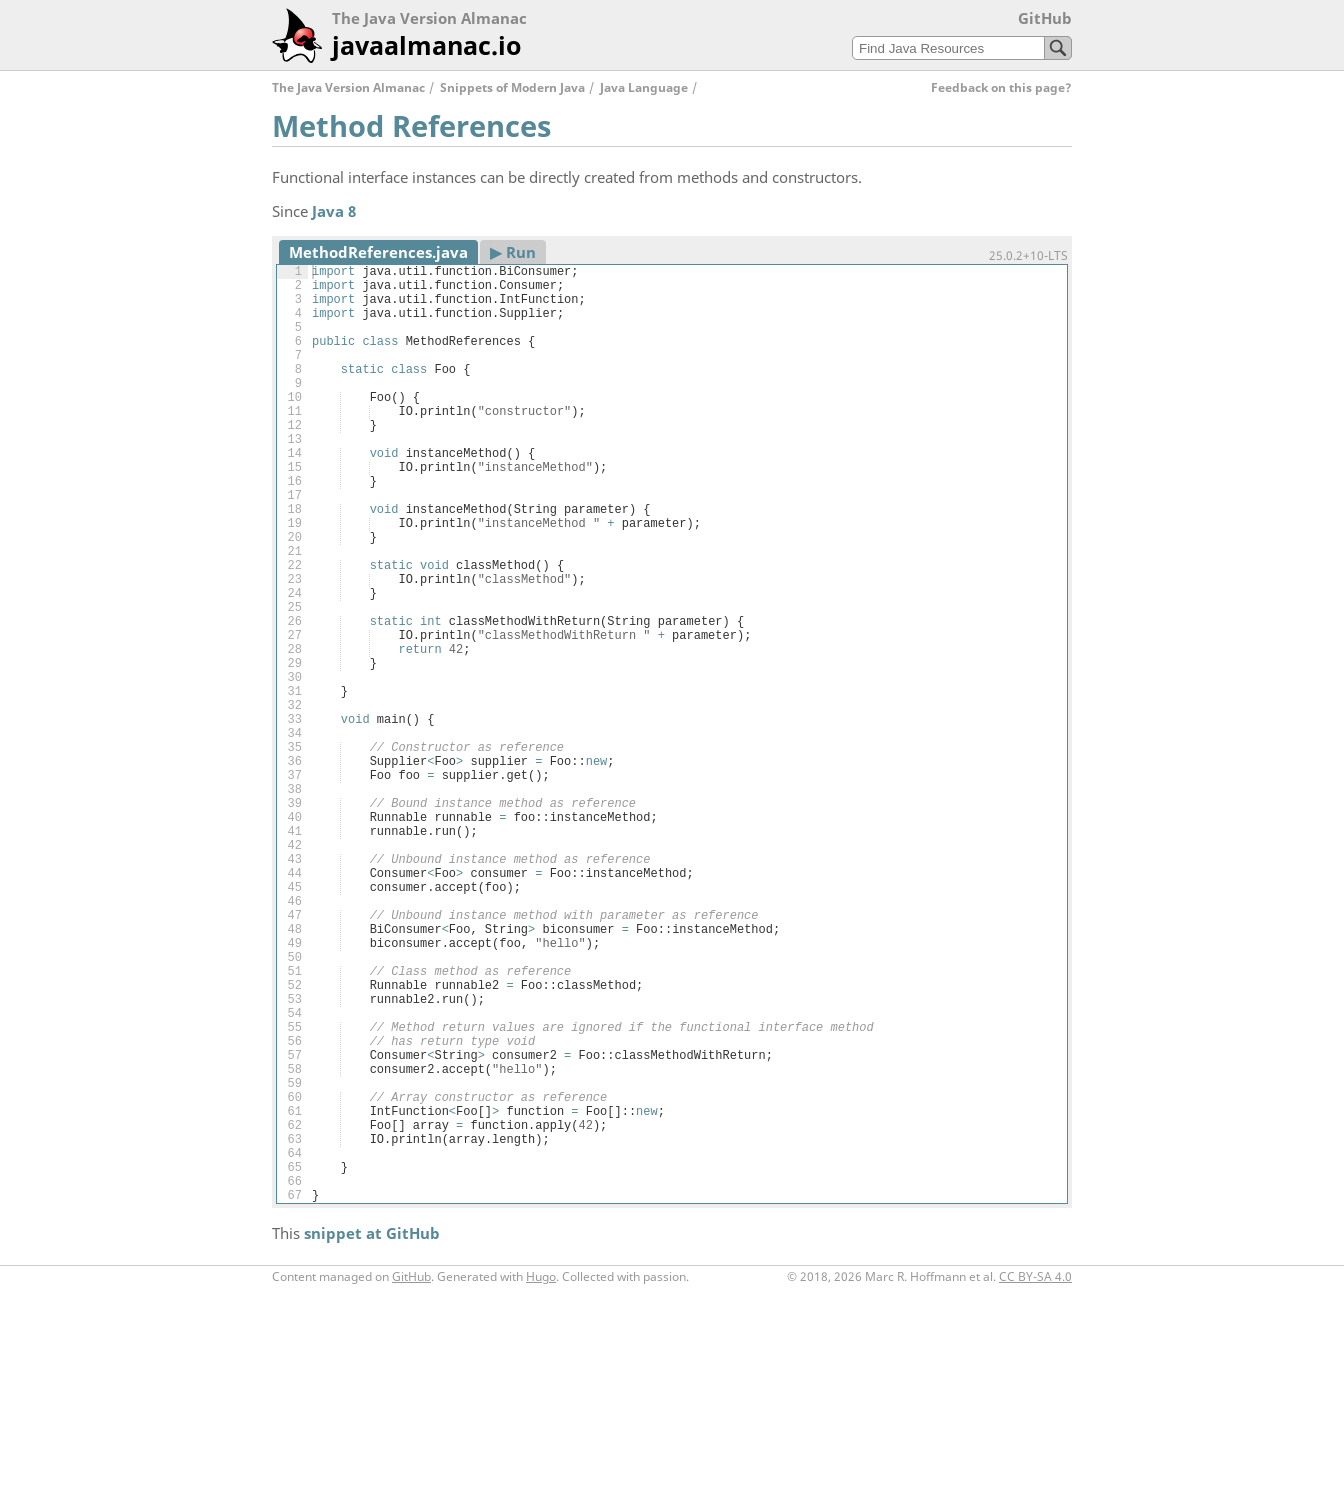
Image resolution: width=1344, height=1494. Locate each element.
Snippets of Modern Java (512, 87)
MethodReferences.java (378, 252)
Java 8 (334, 211)
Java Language (644, 87)
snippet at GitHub (372, 1434)
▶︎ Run (513, 252)
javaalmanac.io (426, 45)
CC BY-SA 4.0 (1035, 1477)
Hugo (541, 1477)
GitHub (1045, 18)
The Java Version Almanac (348, 87)
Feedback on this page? (1001, 87)
